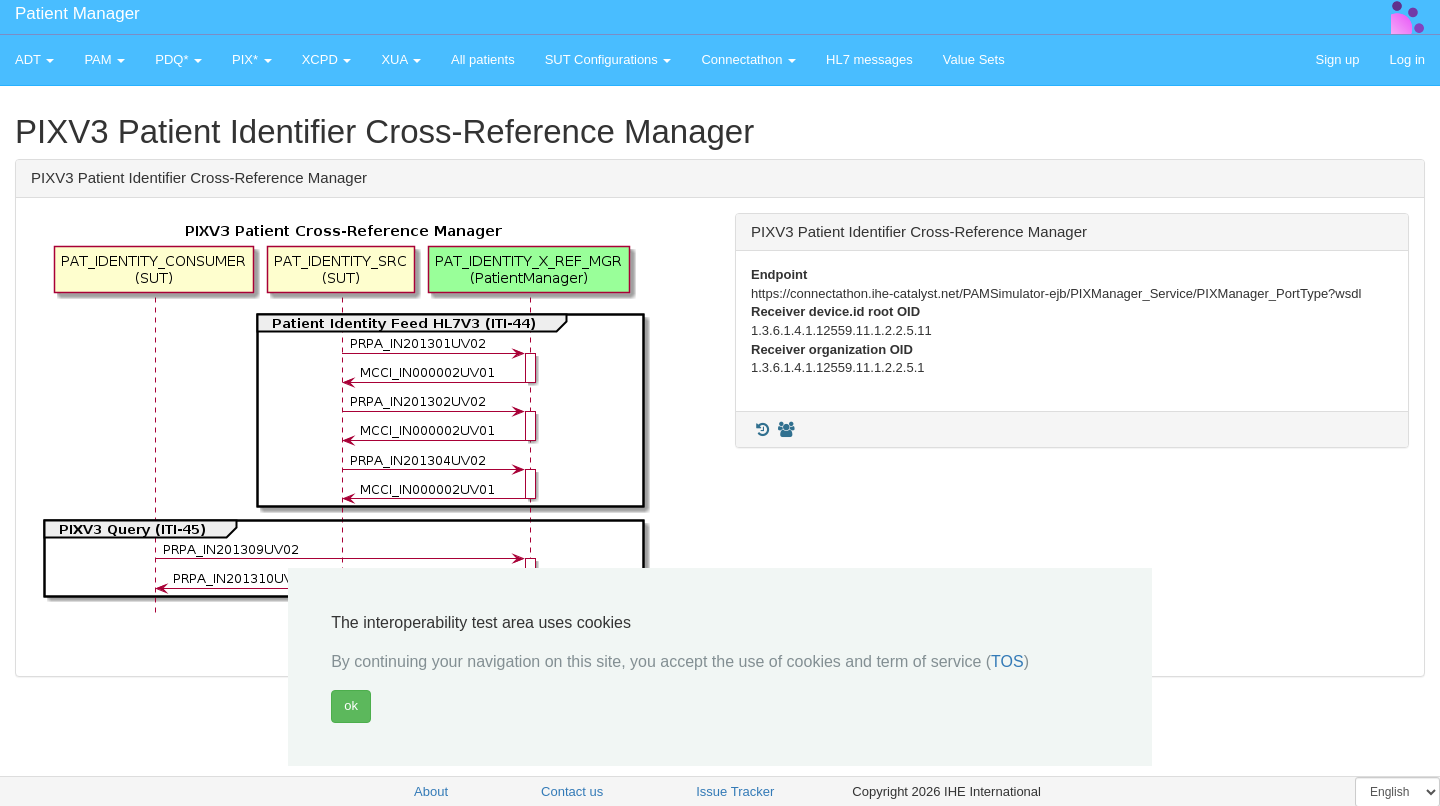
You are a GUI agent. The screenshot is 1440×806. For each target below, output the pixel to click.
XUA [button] (401, 59)
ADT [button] (34, 59)
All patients (483, 59)
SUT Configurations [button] (608, 59)
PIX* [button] (252, 59)
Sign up (1337, 59)
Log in (1407, 59)
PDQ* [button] (178, 59)
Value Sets (974, 59)
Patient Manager (77, 13)
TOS (1007, 661)
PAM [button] (104, 59)
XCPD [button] (327, 59)
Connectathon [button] (748, 59)
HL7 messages (869, 59)
